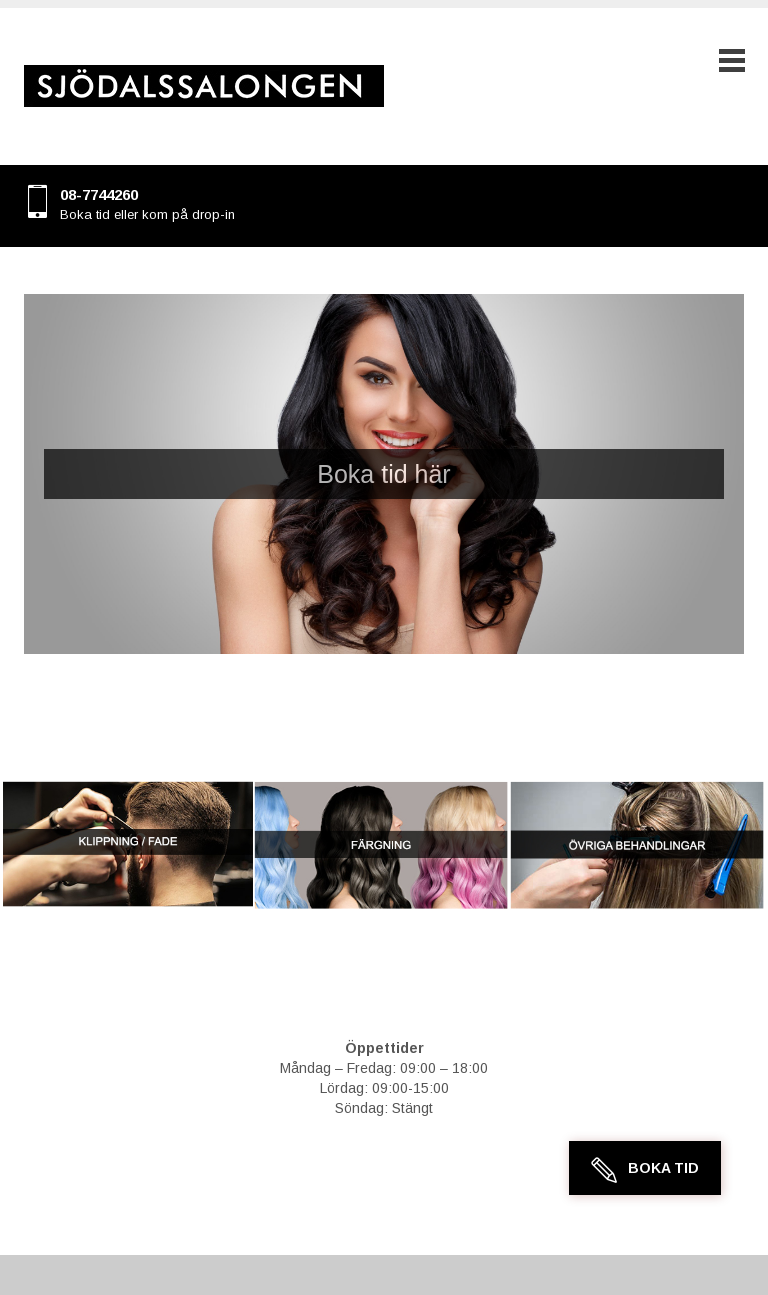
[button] (384, 474)
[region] (384, 474)
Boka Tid (663, 1168)
